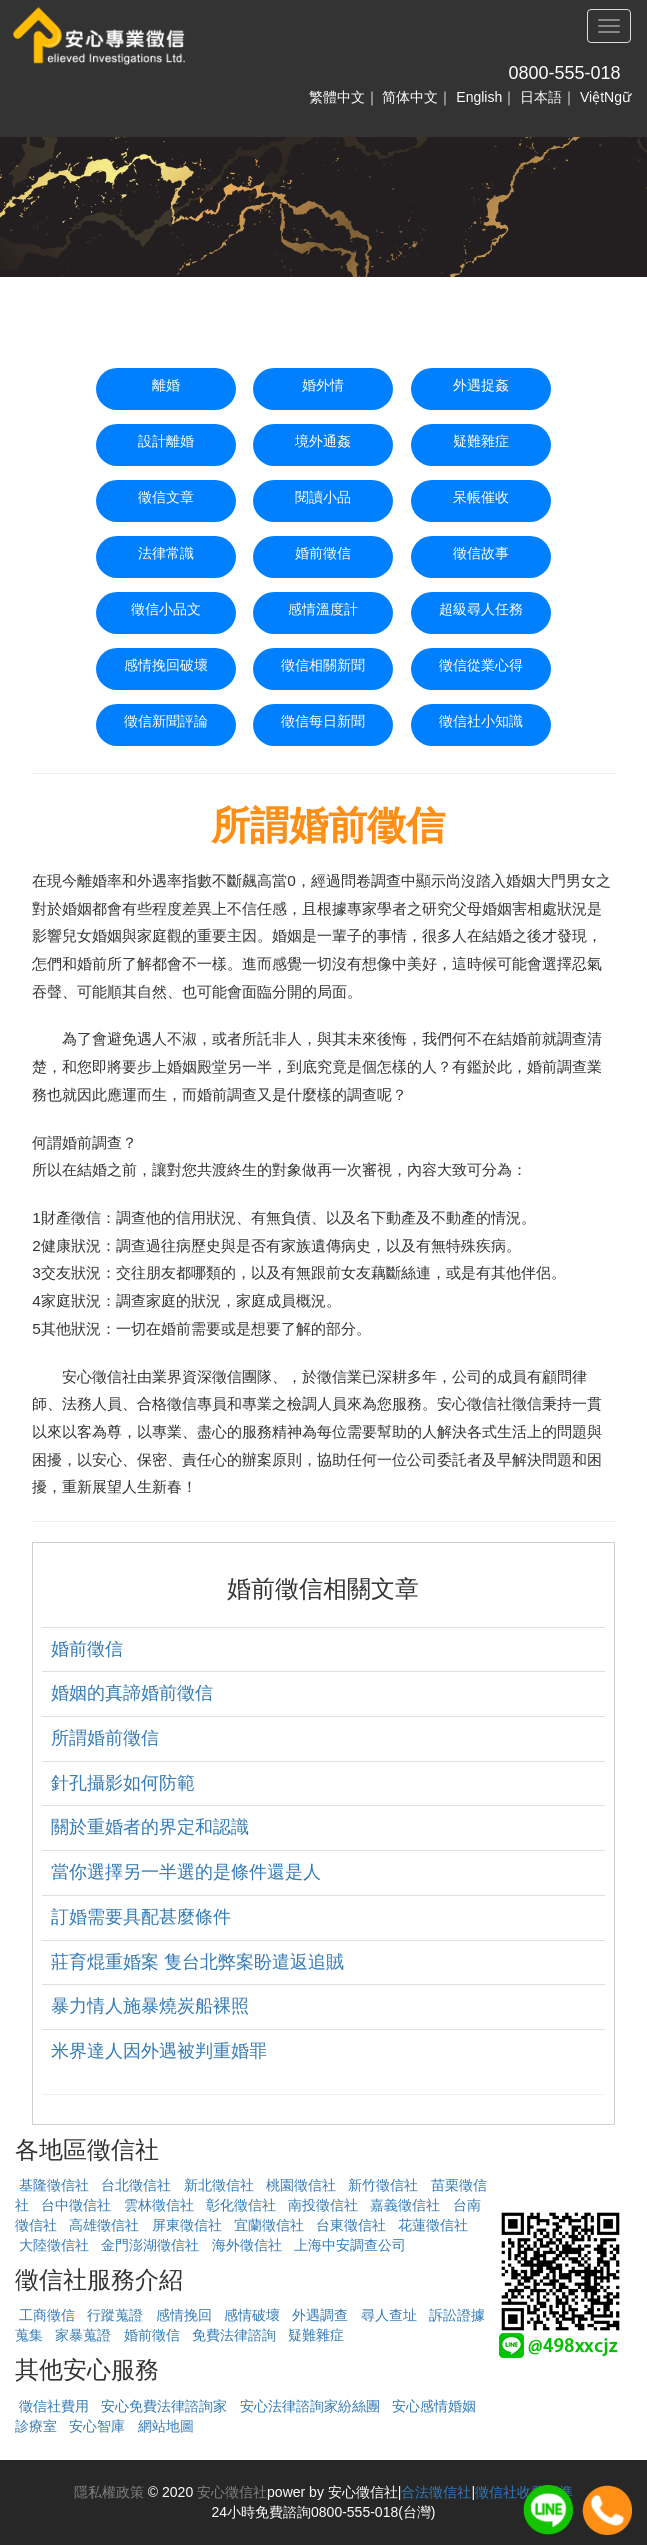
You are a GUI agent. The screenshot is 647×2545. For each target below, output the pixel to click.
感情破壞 (252, 2315)
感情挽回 (184, 2315)
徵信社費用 (54, 2406)
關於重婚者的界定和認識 (150, 1827)
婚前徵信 (323, 553)
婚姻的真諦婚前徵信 (132, 1693)
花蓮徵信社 (433, 2225)
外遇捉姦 (481, 385)
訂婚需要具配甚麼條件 (141, 1917)
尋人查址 (389, 2315)
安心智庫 (97, 2426)
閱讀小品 (323, 497)
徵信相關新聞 (323, 665)
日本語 (541, 97)
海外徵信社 (247, 2245)
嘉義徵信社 (405, 2205)
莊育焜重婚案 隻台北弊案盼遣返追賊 (197, 1962)
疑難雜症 (481, 441)
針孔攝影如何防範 (123, 1783)
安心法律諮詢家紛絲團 (310, 2406)
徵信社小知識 (481, 721)
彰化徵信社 (241, 2205)
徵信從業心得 (481, 665)
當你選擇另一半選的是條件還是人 (186, 1872)
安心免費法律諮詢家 (164, 2406)
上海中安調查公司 (350, 2245)
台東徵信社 (351, 2225)
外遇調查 (320, 2315)
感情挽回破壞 (166, 665)
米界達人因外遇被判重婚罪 (159, 2051)
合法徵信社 (436, 2492)
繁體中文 (337, 97)
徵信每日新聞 (323, 721)
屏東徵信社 (187, 2225)
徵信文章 (166, 497)
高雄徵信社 (104, 2225)
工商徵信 (47, 2315)
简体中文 (410, 97)
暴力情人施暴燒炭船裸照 (150, 2006)
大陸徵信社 (54, 2245)
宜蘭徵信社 (269, 2225)
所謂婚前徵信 (105, 1738)
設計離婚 (166, 441)
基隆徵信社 (54, 2185)
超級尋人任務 (481, 609)
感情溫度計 (323, 609)
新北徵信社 (219, 2185)
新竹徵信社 (383, 2185)
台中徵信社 (76, 2205)
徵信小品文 (166, 609)
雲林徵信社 (159, 2205)
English (479, 97)
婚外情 (323, 385)
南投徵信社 (323, 2205)
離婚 (166, 385)
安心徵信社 (230, 2492)
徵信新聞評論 (166, 721)
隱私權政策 (109, 2492)
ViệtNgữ (605, 97)
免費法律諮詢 (234, 2335)
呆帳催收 (481, 497)
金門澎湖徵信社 (150, 2245)
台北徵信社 (136, 2185)
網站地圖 (166, 2426)
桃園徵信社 (301, 2185)
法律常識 (166, 553)
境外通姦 (323, 441)
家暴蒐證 (83, 2335)
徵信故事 (481, 553)
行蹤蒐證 (115, 2315)
